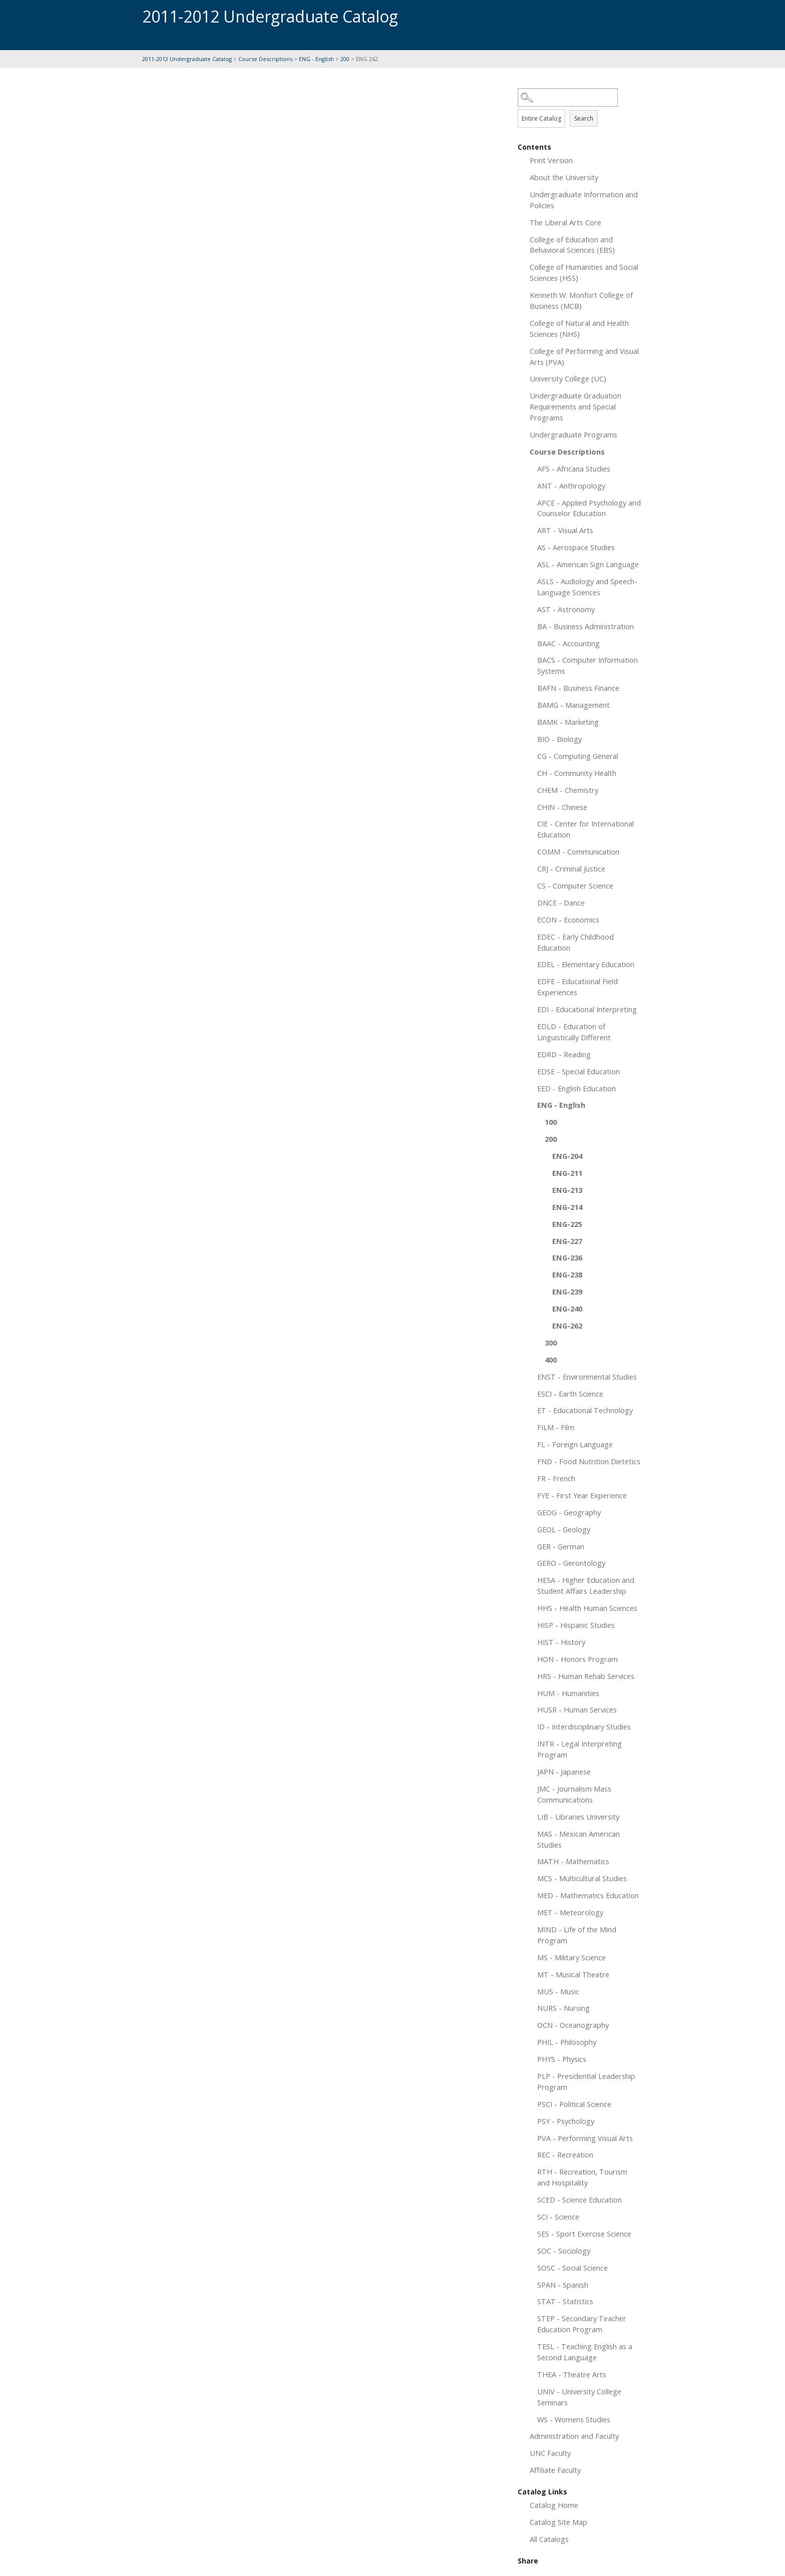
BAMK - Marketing (568, 722)
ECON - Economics (568, 920)
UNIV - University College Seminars (579, 2396)
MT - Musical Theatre (573, 1974)
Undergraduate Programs (573, 435)
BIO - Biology (559, 739)
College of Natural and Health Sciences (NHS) (579, 328)
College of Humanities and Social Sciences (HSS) (584, 272)
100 (551, 1122)
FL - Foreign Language (575, 1444)
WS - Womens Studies (573, 2419)
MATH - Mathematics (573, 1861)
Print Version (551, 160)
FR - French (556, 1478)
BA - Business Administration (585, 626)
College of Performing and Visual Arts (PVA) (584, 356)
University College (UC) (568, 378)
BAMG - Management (573, 705)
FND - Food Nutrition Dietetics (588, 1461)
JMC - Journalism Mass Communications (574, 1794)
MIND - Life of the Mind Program (576, 1934)
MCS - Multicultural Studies (582, 1878)
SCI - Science (558, 2217)
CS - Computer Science (575, 886)
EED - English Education (576, 1088)
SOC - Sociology (563, 2251)
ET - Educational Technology (585, 1410)
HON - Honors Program (577, 1659)
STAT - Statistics (565, 2301)
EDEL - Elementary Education (585, 964)
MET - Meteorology (570, 1912)
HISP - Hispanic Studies (576, 1625)
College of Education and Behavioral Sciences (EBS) (572, 244)
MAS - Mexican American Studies (578, 1839)
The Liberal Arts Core (565, 222)
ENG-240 (567, 1309)
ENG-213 (567, 1190)
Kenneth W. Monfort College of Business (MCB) (581, 300)
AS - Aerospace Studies (576, 547)
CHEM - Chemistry (567, 790)
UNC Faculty (550, 2453)
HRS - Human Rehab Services (585, 1676)
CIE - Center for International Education (585, 828)
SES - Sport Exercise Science (584, 2234)
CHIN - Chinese (562, 807)
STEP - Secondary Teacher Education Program (581, 2323)
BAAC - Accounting (568, 643)
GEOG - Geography (569, 1512)
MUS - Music (558, 1991)
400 (551, 1360)
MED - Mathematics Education (588, 1895)
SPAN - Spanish (562, 2285)
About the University (564, 177)
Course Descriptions (265, 59)
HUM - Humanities (568, 1693)
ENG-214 (567, 1207)
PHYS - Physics (561, 2059)
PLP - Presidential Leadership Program (586, 2081)
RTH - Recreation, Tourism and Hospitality (582, 2177)
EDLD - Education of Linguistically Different (574, 1031)
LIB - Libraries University (578, 1817)
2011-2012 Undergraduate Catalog (187, 59)
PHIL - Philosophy (566, 2042)
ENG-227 (567, 1241)
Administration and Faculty (574, 2436)
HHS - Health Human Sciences (587, 1608)
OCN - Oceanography (573, 2025)
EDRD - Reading (564, 1054)
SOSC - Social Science (572, 2268)
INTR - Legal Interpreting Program (579, 1749)
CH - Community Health (576, 773)
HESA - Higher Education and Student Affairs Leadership (585, 1585)
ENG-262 (567, 1326)
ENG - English (316, 59)
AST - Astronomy (566, 609)
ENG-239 (567, 1291)
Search (583, 118)
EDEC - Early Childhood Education (575, 942)
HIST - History (561, 1642)
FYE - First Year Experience (582, 1495)
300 (551, 1343)
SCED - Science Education (579, 2200)
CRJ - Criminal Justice (571, 869)
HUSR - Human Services (577, 1709)
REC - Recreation (565, 2155)
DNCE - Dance (561, 903)
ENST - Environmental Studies (587, 1377)
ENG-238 (567, 1274)
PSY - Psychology (565, 2121)
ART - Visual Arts (565, 530)
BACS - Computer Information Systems (587, 665)
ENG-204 (567, 1156)
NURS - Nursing (563, 2008)
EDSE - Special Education (578, 1071)
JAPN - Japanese (564, 1772)
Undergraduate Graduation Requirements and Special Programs (575, 406)
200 (344, 59)
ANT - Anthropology (571, 486)
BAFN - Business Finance (578, 688)
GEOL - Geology (563, 1529)
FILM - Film (555, 1427)
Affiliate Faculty (555, 2470)
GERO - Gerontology (571, 1563)
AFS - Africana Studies (573, 469)
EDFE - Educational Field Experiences (577, 986)
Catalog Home (554, 2505)
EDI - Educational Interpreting (587, 1009)
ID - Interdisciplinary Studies (584, 1727)
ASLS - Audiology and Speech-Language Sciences (587, 586)
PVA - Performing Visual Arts (585, 2138)
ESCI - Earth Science (570, 1394)
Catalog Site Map (558, 2522)
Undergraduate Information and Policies (584, 199)
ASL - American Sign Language (588, 564)
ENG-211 (567, 1173)
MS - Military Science (571, 1957)
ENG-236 (567, 1257)
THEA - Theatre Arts (571, 2374)
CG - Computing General (577, 756)
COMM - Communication (578, 851)
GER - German (560, 1546)
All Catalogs (549, 2539)
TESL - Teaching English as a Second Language (584, 2351)
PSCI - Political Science (574, 2104)
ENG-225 (567, 1224)
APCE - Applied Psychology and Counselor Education (589, 508)
